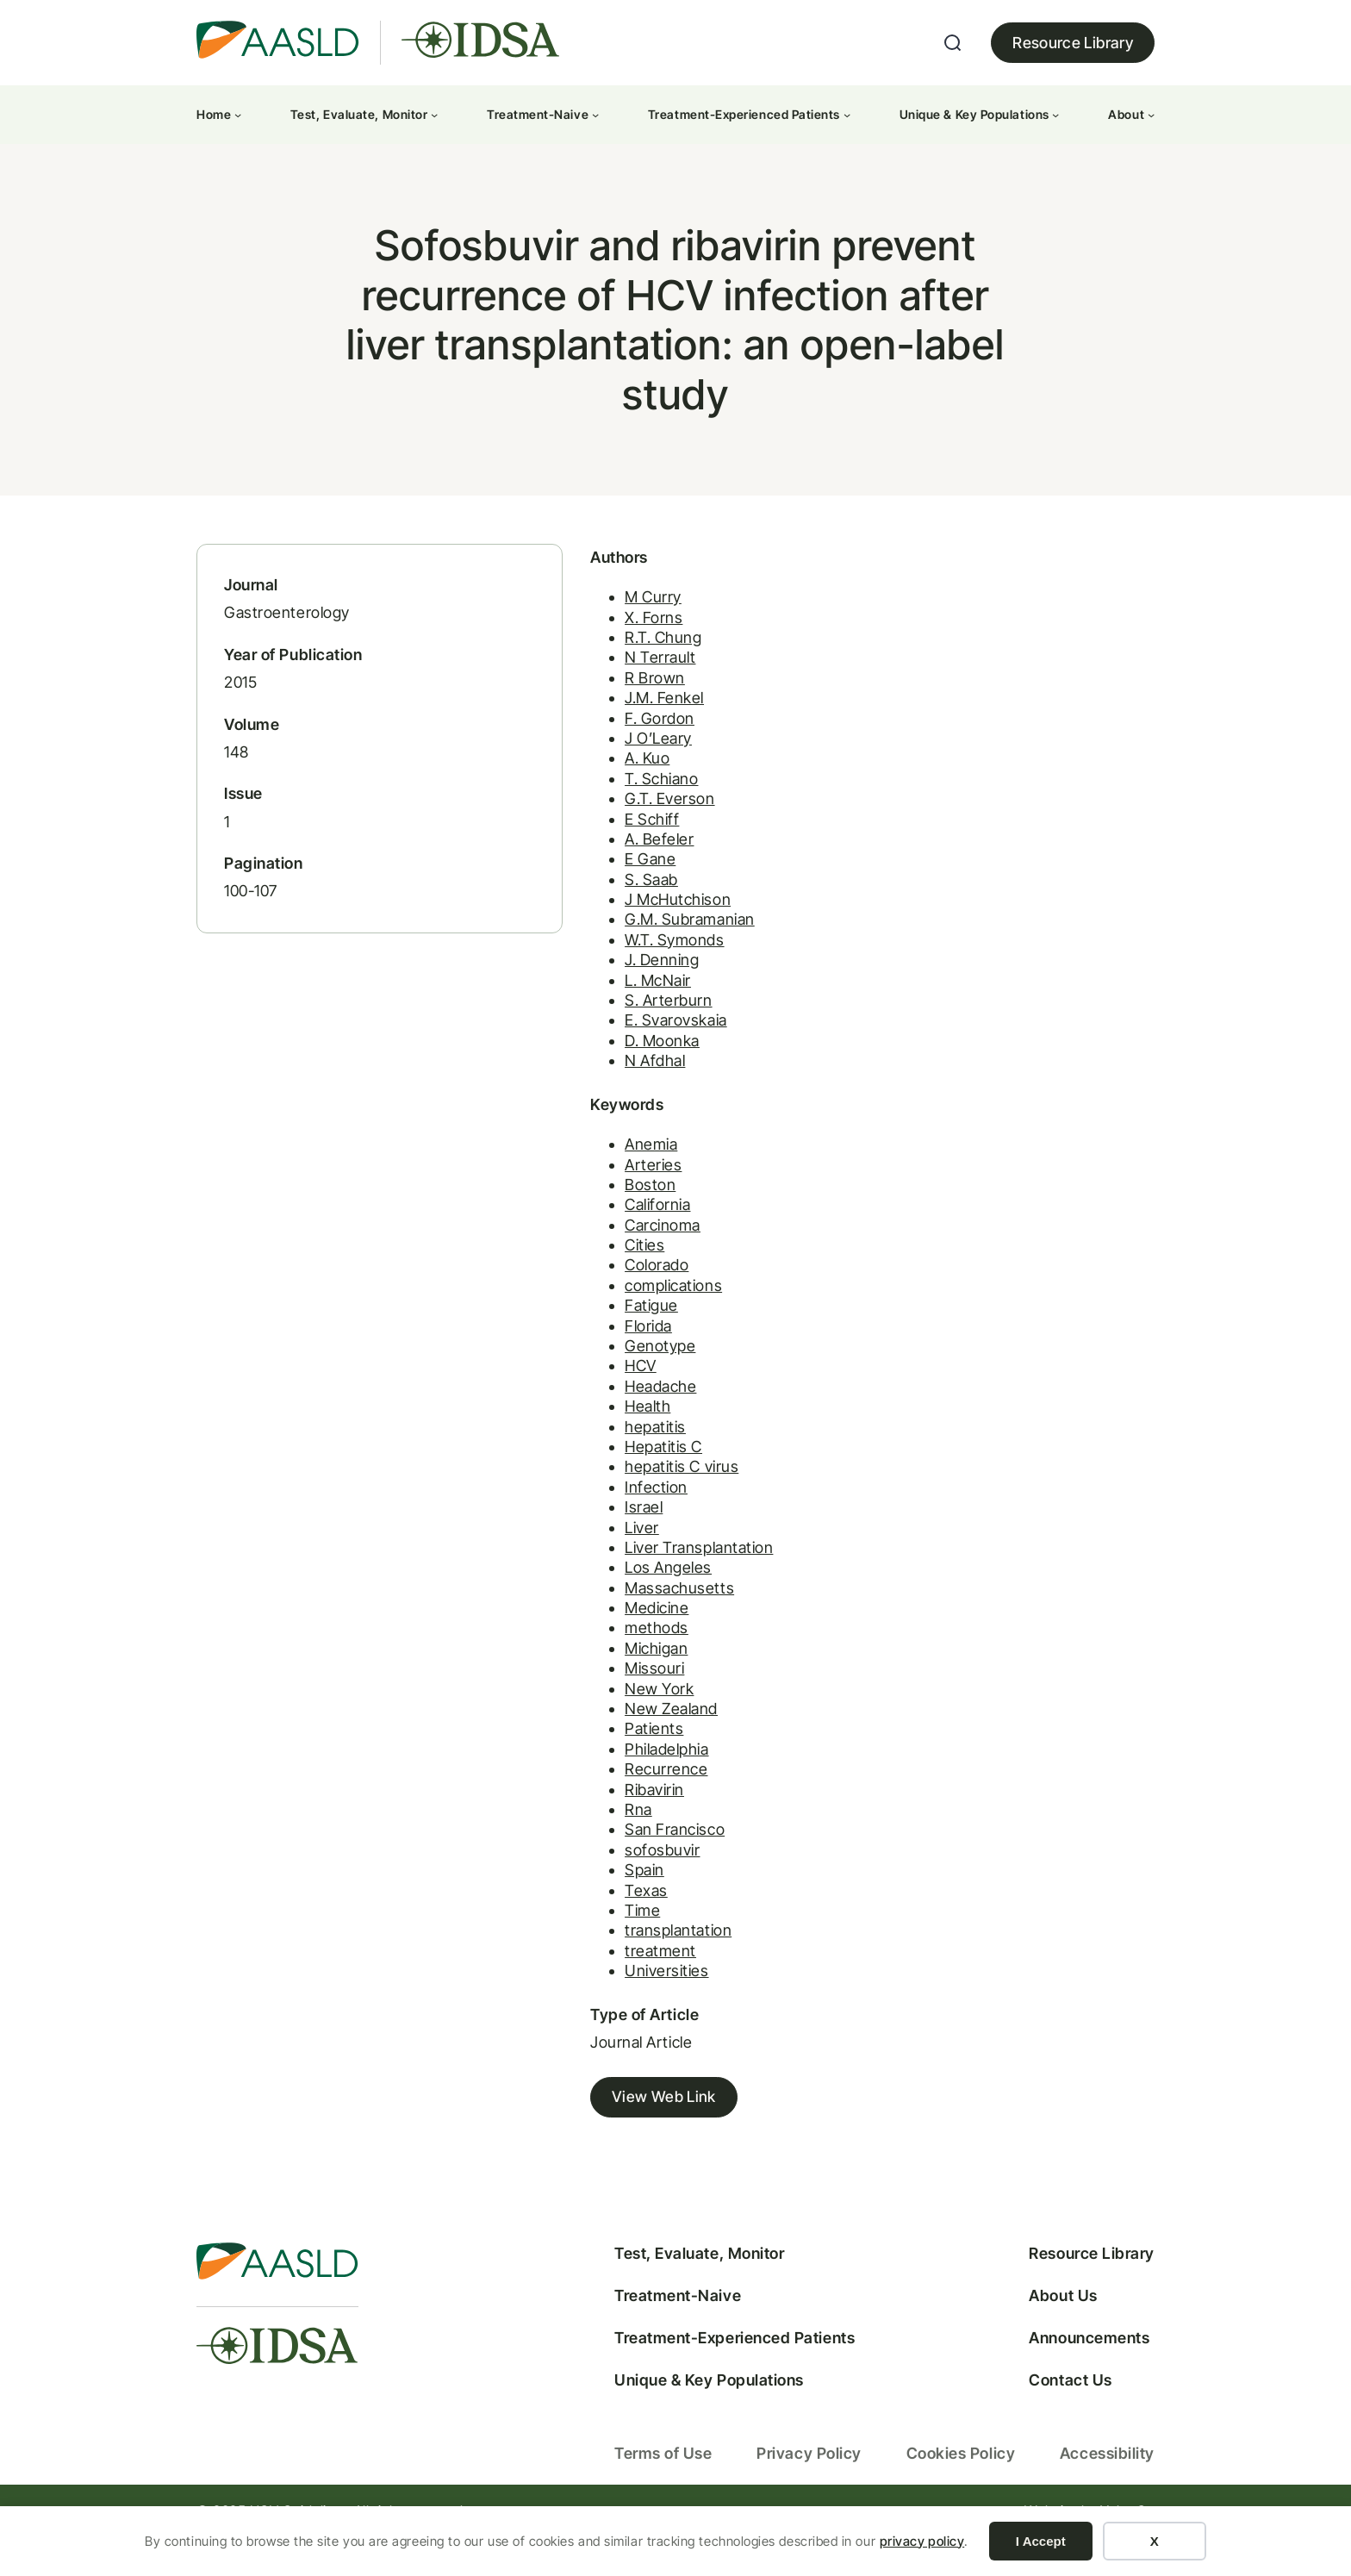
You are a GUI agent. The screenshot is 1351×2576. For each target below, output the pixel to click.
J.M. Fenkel (608, 721)
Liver (586, 1551)
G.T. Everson (613, 822)
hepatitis (599, 1450)
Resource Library (1072, 43)
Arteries (597, 1188)
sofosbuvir (606, 1873)
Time (586, 1933)
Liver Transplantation (643, 1571)
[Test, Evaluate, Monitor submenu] (434, 114)
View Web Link (608, 2122)
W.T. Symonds (618, 962)
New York (603, 1712)
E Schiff (596, 842)
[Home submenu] (237, 114)
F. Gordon (603, 741)
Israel (588, 1531)
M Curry (597, 620)
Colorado (600, 1289)
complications (617, 1309)
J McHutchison (622, 923)
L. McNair (602, 1003)
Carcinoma (606, 1248)
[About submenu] (1151, 114)
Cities (588, 1268)
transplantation (622, 1954)
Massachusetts (623, 1611)
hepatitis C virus (625, 1490)
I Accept (1041, 2541)
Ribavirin (598, 1813)
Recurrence (610, 1793)
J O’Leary (602, 761)
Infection (600, 1510)
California (601, 1228)
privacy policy (922, 2541)
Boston (594, 1208)
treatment (604, 1974)
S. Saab (595, 902)
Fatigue (595, 1329)
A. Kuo (591, 781)
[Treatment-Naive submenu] (595, 114)
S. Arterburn (612, 1023)
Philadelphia (610, 1772)
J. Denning (606, 983)
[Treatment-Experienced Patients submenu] (847, 114)
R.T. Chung (607, 661)
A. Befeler (603, 861)
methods (600, 1652)
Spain (588, 1894)
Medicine (600, 1632)
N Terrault (604, 680)
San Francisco (619, 1853)
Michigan (600, 1671)
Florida (592, 1349)
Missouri (598, 1692)
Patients (598, 1752)
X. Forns (597, 640)
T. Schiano (605, 801)
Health (591, 1430)
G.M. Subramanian (634, 942)
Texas (590, 1914)
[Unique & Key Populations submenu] (1055, 114)
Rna (582, 1833)
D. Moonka (606, 1063)
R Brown (599, 700)
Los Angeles (612, 1591)
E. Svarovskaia (620, 1043)
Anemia (595, 1168)
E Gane (594, 882)
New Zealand (615, 1732)
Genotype (604, 1369)
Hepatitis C (607, 1470)
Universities (610, 1995)
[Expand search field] (953, 43)
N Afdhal (599, 1084)
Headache (604, 1409)
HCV (585, 1390)
